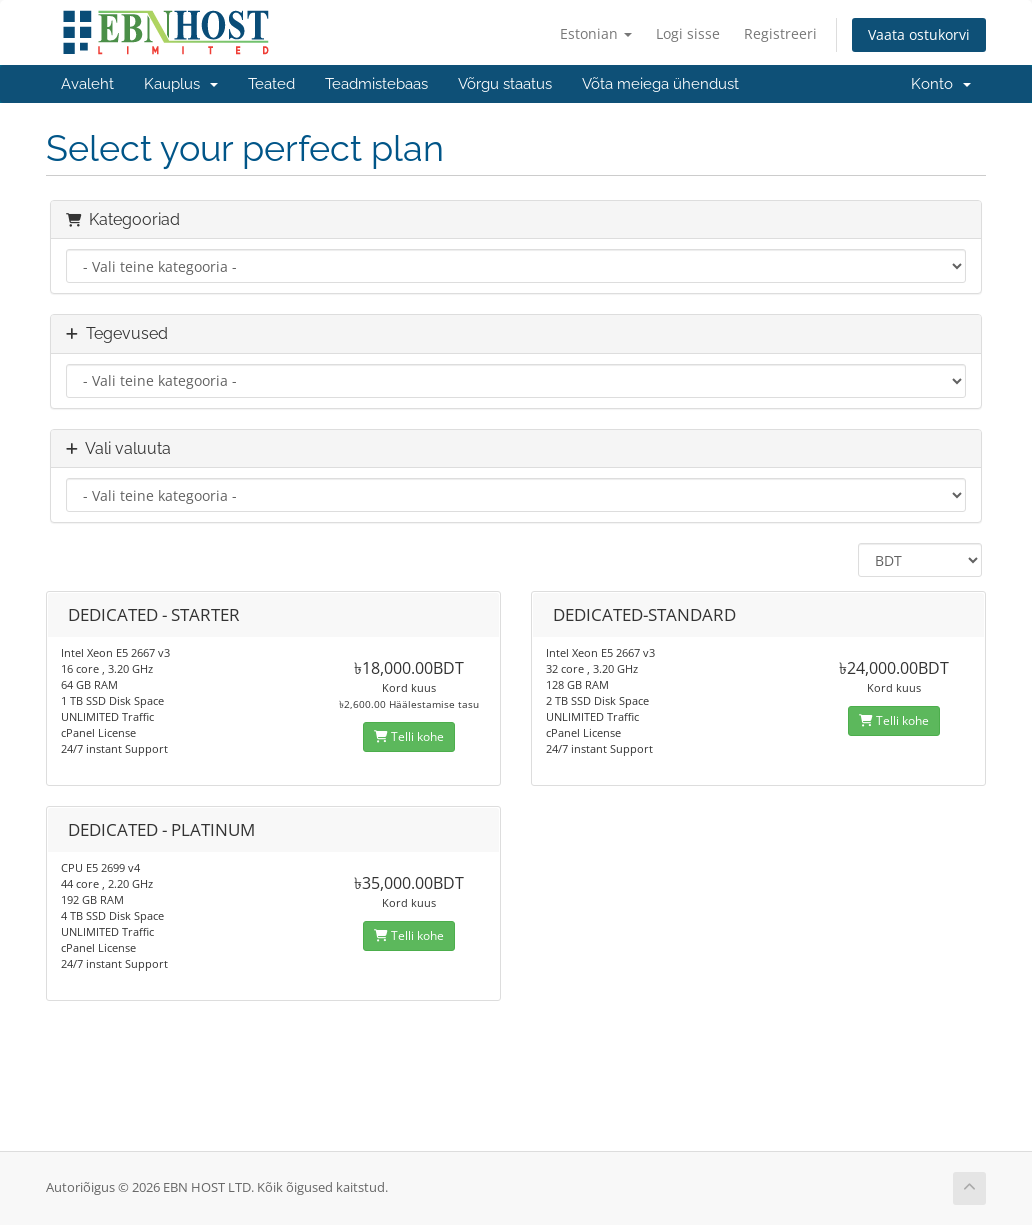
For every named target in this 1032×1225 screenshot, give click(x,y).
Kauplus (181, 84)
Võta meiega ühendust (660, 84)
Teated (271, 84)
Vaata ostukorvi (919, 34)
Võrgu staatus (505, 84)
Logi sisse (688, 33)
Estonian (596, 33)
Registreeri (780, 33)
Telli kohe (409, 736)
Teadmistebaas (376, 84)
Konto (941, 84)
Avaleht (87, 84)
